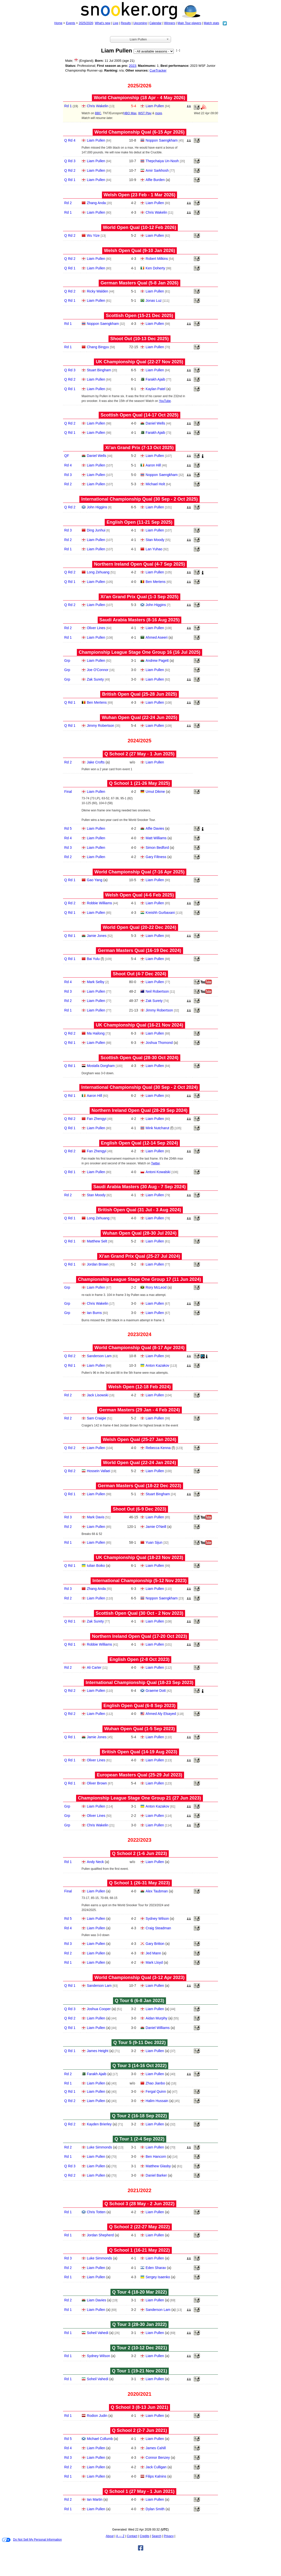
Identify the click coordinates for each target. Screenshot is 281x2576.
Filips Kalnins (156, 2476)
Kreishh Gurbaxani (160, 913)
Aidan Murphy (156, 2018)
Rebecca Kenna (158, 1448)
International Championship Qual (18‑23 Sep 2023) (139, 1682)
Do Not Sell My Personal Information (32, 2540)
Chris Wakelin (97, 106)
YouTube (165, 401)
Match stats (211, 23)
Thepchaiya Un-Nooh (162, 161)
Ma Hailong (96, 1033)
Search (156, 2536)
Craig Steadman (158, 1928)
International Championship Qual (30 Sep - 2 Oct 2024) (139, 1087)
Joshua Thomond (159, 1043)
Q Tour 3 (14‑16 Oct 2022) (140, 2065)
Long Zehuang (98, 572)
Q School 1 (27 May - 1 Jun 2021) (139, 2491)
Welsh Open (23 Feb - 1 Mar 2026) (140, 194)
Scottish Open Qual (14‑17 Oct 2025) (139, 414)
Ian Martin (94, 2499)
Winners (169, 23)
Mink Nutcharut (157, 1128)
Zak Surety (95, 679)
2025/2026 (86, 23)
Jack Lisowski (97, 1395)
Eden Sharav (156, 2268)
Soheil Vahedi (97, 2333)
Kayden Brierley (99, 2124)
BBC (98, 113)
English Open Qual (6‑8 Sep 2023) (139, 1705)
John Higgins (97, 507)
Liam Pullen (155, 106)
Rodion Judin (97, 2416)
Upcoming (140, 23)
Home (58, 23)
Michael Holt (155, 484)
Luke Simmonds (99, 2147)
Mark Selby (95, 982)
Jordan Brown (97, 1264)
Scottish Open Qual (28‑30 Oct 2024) (139, 1057)
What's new (102, 23)
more (158, 113)
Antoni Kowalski (158, 1172)
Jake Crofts (96, 762)
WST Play (144, 113)
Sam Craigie (96, 1418)
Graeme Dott (156, 1691)
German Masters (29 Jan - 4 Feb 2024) (139, 1409)
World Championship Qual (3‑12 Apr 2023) (139, 1977)
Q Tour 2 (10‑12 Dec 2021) (139, 2347)
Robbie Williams (99, 903)
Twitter (155, 1163)
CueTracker (158, 70)
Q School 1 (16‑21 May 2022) (139, 2250)
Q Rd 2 (69, 170)
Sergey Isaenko (158, 2277)
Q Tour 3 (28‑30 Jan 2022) (139, 2324)
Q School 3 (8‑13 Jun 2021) (139, 2407)
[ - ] (178, 50)
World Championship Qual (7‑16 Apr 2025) (139, 871)
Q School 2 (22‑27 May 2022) (139, 2226)
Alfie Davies (155, 828)
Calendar (155, 23)
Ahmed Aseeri (156, 637)
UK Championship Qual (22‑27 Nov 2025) (139, 361)
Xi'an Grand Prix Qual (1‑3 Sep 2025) (139, 596)
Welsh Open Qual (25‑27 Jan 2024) (139, 1439)
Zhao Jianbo (155, 2083)
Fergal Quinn (156, 2091)
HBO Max (129, 113)
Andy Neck (95, 1862)
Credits (144, 2536)
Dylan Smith (155, 2509)
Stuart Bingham (99, 370)
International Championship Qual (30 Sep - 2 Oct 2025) (139, 499)
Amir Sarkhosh (157, 170)
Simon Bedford (157, 848)
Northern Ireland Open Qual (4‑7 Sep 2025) (139, 564)
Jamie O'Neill (156, 1527)
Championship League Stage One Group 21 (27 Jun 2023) (139, 1798)
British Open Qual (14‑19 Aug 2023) (139, 1751)
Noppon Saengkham (162, 140)
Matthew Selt (97, 1241)
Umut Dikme (155, 792)
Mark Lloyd (154, 1962)
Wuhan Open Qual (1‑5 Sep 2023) (139, 1728)
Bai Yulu (93, 959)
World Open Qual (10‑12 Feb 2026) (139, 227)
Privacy (169, 2536)
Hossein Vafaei (98, 1471)
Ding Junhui (96, 530)
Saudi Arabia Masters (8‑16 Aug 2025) (139, 619)
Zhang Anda (96, 203)
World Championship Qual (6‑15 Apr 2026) (139, 132)
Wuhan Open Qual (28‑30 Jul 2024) (139, 1233)
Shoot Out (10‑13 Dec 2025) (139, 338)
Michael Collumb (100, 2439)
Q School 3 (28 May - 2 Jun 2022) (139, 2203)
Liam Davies (96, 2300)
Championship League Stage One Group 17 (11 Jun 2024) (139, 1279)
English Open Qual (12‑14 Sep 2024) (139, 1143)
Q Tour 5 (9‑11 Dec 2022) (139, 2042)
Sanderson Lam (99, 1356)
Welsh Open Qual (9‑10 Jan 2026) (139, 250)
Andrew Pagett (157, 660)
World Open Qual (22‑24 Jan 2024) (139, 1462)
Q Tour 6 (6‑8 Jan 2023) (139, 2000)
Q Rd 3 (69, 161)
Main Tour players (189, 23)
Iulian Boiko (96, 1566)
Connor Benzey (158, 2457)
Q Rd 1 (69, 180)
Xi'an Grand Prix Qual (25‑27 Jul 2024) (139, 1256)
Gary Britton (155, 1944)
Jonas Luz (154, 300)
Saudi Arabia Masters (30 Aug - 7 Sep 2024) (139, 1186)
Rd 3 (68, 475)
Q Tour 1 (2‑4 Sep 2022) (139, 2138)
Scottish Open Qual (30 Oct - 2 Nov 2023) (139, 1613)
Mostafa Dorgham (101, 1066)
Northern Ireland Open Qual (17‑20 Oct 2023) (139, 1636)
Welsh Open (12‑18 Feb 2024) (139, 1386)
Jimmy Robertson (100, 726)
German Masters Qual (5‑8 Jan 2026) (139, 282)
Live (115, 23)
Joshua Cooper (99, 2009)
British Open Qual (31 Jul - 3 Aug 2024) (139, 1209)
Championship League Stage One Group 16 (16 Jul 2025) (139, 652)
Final (68, 792)
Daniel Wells (155, 423)
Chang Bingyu (98, 347)
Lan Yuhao (154, 549)
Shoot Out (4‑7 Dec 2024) (139, 973)
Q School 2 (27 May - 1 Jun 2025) (139, 753)
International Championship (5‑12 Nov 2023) (139, 1580)
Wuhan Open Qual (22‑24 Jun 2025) (139, 717)
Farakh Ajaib (155, 379)
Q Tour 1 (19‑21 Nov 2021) (139, 2370)
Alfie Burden (155, 180)
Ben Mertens (155, 582)
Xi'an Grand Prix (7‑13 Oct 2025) (139, 447)
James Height (97, 2051)
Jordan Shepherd (100, 2235)
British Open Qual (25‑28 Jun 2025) (139, 694)
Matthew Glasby (158, 2166)
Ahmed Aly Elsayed (161, 1714)
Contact (132, 2536)
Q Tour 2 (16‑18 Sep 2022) (139, 2115)
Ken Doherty (155, 268)
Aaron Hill (153, 465)
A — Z (120, 2536)
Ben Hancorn (156, 2156)
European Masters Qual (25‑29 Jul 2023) (139, 1774)
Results (126, 23)
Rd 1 (68, 106)
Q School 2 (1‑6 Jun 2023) (139, 1853)
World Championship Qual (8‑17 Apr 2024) (139, 1347)
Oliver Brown (97, 1783)
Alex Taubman (157, 1891)
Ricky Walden (97, 291)
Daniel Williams (158, 2028)
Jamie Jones (97, 936)
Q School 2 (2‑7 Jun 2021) (139, 2430)
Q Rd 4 (69, 140)
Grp (67, 660)
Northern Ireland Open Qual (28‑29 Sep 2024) (139, 1110)
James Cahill (156, 2448)
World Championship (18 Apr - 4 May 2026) (139, 97)
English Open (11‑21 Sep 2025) (139, 522)
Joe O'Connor (97, 670)
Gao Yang (94, 880)
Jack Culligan (156, 2467)
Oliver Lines (96, 628)
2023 (132, 66)
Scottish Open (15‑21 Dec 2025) (139, 315)
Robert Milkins (157, 259)
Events (70, 23)
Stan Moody (155, 540)
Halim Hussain (157, 2101)
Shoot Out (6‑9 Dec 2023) (139, 1509)
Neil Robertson (157, 991)
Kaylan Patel (155, 389)
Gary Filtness (156, 857)
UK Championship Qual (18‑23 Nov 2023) (139, 1557)
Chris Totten (96, 2212)
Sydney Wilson (157, 1918)
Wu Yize (93, 235)
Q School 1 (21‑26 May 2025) (139, 783)
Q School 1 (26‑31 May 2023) (139, 1882)
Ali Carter (94, 1667)
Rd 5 (68, 828)
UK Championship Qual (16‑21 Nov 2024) (139, 1025)
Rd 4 (68, 465)
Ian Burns (94, 1313)
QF (66, 456)
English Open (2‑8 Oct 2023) (139, 1659)
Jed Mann (153, 1953)
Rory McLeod (156, 1287)
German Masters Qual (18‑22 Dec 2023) (139, 1485)
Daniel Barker (156, 2175)
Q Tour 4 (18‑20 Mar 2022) (139, 2292)
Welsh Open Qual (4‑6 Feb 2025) (139, 894)
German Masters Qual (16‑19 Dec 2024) (139, 950)
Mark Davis (95, 1517)
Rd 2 (68, 203)
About (110, 2536)
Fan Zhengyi (96, 1119)
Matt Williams (156, 838)
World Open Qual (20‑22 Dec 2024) (139, 927)
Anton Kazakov (157, 1365)
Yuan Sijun (154, 1542)
